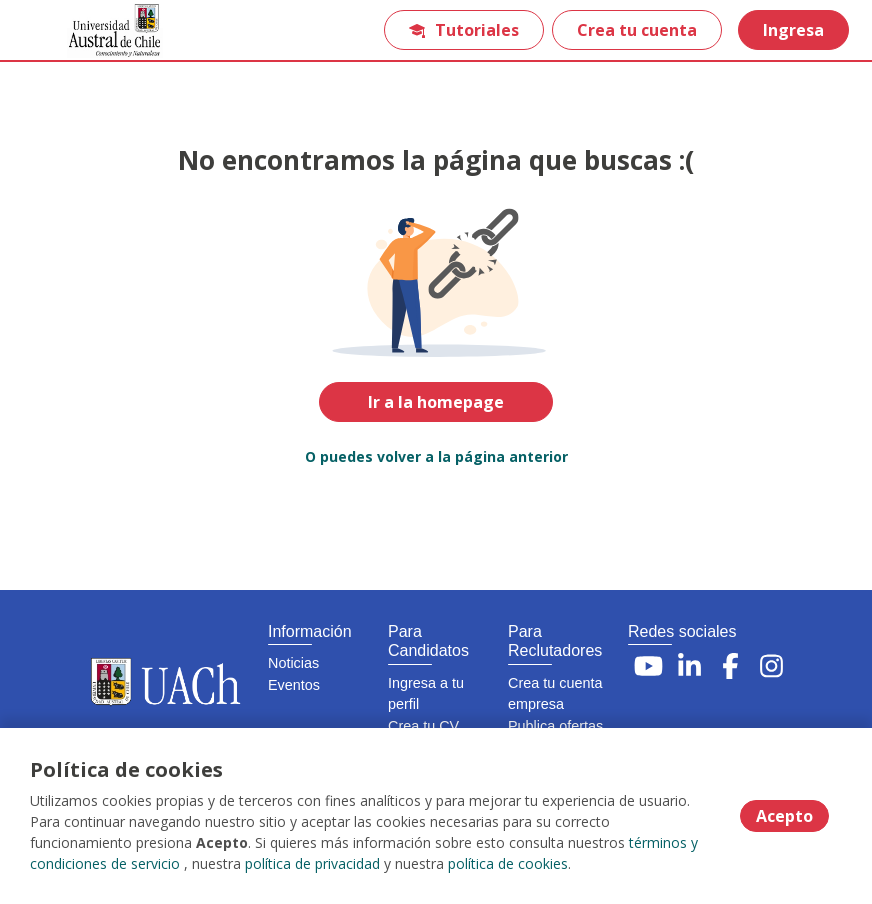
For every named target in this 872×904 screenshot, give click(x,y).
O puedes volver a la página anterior (436, 456)
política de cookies (508, 863)
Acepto (784, 816)
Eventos (294, 685)
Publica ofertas (555, 726)
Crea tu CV (423, 726)
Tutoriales (464, 30)
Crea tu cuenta (637, 30)
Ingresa (793, 30)
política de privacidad (312, 863)
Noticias (293, 663)
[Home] (86, 30)
